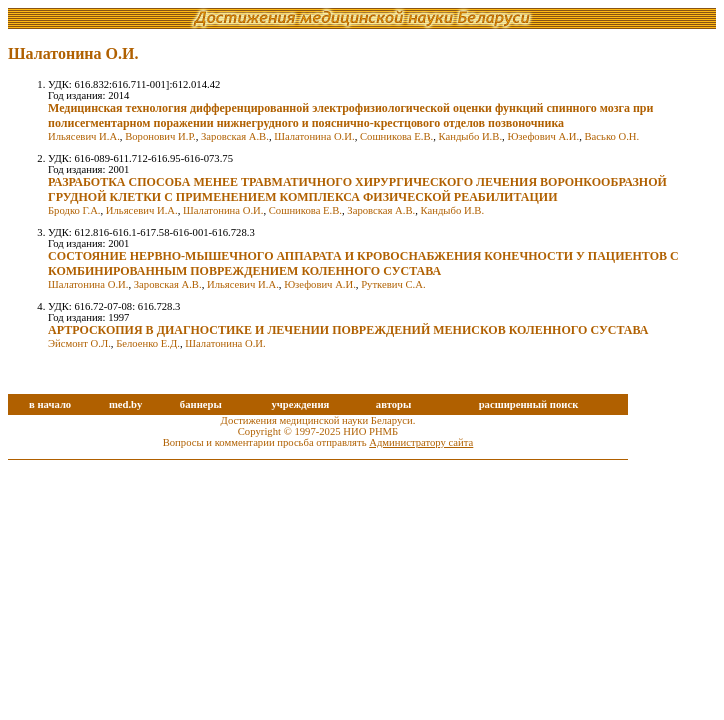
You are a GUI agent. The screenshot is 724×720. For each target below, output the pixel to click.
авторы (394, 404)
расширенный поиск (529, 404)
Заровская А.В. (235, 136)
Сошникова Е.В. (396, 136)
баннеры (201, 404)
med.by (125, 404)
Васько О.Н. (611, 136)
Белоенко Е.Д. (148, 343)
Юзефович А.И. (543, 136)
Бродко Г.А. (74, 210)
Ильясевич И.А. (84, 136)
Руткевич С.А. (393, 284)
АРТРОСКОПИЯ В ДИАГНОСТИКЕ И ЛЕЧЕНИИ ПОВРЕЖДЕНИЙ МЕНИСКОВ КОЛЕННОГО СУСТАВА (348, 330)
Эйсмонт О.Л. (79, 343)
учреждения (300, 404)
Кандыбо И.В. (471, 136)
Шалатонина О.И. (314, 136)
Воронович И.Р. (160, 136)
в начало (50, 404)
